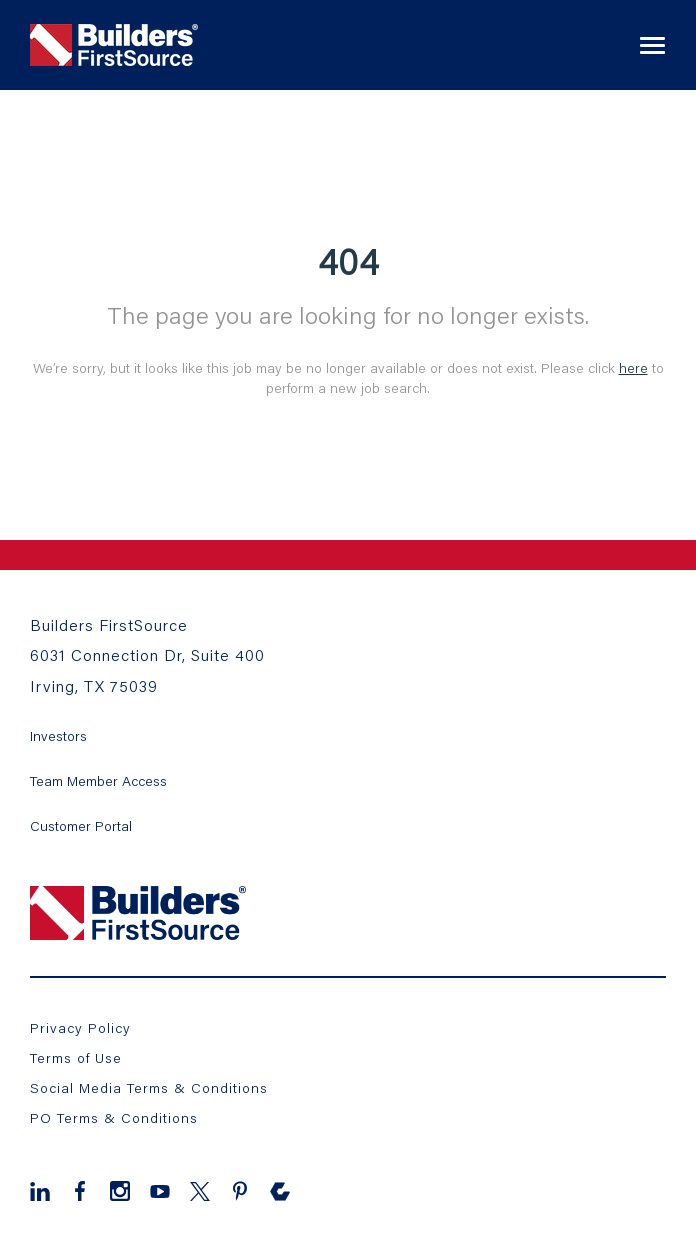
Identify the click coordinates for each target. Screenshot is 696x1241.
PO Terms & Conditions (114, 1117)
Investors (58, 735)
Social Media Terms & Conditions (149, 1087)
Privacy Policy (80, 1027)
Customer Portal (81, 825)
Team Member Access (98, 780)
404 (348, 261)
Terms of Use (76, 1057)
